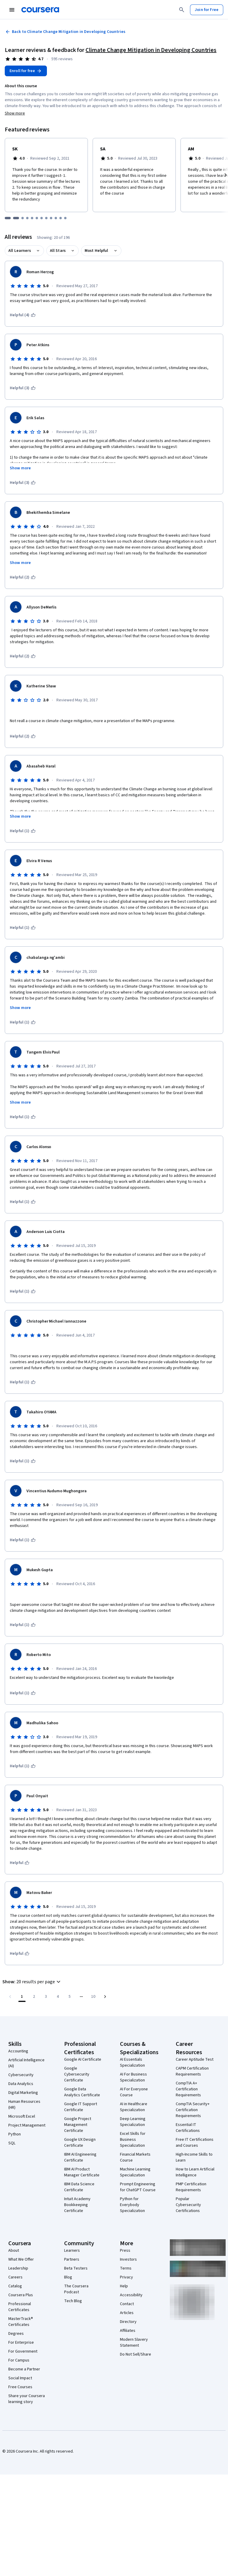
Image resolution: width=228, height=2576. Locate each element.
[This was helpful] (19, 1862)
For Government (22, 2351)
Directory (128, 2322)
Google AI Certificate (82, 2059)
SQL (11, 2143)
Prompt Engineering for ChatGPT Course (138, 2187)
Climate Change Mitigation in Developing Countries (151, 50)
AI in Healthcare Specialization (133, 2107)
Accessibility (131, 2295)
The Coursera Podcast (76, 2289)
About (13, 2251)
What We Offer (21, 2259)
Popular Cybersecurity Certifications (188, 2205)
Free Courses (20, 2387)
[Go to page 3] (45, 1996)
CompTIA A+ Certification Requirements (188, 2089)
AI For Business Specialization (133, 2077)
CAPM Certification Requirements (192, 2071)
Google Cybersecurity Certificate (76, 2074)
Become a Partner (24, 2369)
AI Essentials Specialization (132, 2062)
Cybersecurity (21, 2075)
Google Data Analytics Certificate (82, 2092)
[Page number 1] (22, 1996)
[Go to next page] (105, 1996)
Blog (68, 2277)
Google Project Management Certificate (77, 2125)
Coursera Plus (20, 2295)
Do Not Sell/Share (135, 2354)
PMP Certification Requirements (191, 2187)
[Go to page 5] (69, 1996)
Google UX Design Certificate (80, 2142)
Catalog (15, 2286)
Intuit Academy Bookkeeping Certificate (77, 2205)
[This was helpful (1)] (22, 831)
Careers (15, 2277)
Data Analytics (20, 2084)
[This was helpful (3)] (22, 388)
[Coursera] (40, 10)
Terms (126, 2268)
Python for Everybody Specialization (132, 2205)
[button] (32, 1982)
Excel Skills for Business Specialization (132, 2139)
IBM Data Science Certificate (79, 2187)
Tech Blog (73, 2301)
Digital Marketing (23, 2093)
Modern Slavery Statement (134, 2342)
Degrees (16, 2334)
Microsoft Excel (21, 2116)
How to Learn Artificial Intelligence (195, 2172)
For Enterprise (21, 2342)
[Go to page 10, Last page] (93, 1996)
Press (125, 2251)
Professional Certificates (19, 2307)
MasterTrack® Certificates (20, 2322)
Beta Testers (76, 2268)
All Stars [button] (58, 251)
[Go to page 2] (33, 1996)
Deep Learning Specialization (132, 2122)
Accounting (18, 2051)
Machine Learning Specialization (135, 2172)
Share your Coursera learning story (26, 2399)
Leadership (18, 2268)
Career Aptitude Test (194, 2059)
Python (14, 2134)
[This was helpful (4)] (22, 315)
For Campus (18, 2360)
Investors (128, 2259)
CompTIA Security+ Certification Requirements (193, 2110)
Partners (71, 2259)
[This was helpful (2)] (22, 577)
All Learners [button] (19, 251)
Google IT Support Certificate (80, 2107)
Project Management (26, 2125)
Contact (127, 2304)
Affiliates (127, 2331)
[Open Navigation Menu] (12, 10)
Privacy (126, 2277)
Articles (127, 2313)
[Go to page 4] (57, 1996)
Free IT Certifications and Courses (194, 2142)
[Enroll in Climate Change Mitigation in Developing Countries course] (26, 71)
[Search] (182, 10)
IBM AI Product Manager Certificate (81, 2172)
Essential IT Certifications (188, 2128)
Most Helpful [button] (96, 251)
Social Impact (20, 2378)
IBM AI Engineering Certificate (80, 2157)
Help (124, 2286)
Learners (72, 2251)
